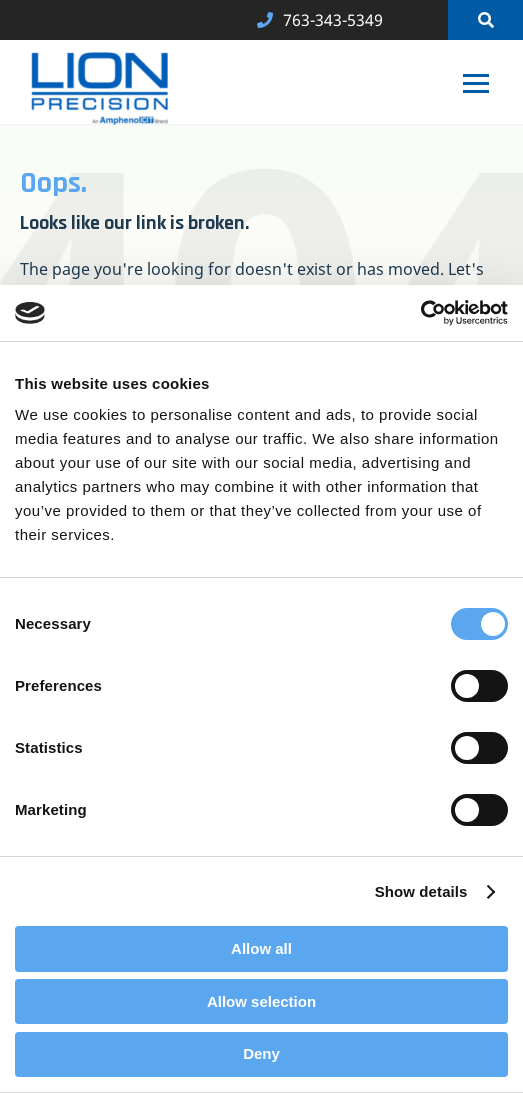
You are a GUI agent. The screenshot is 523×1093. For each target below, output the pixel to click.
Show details (421, 891)
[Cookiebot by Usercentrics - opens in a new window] (420, 313)
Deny (261, 1053)
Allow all (261, 948)
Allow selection (261, 1001)
